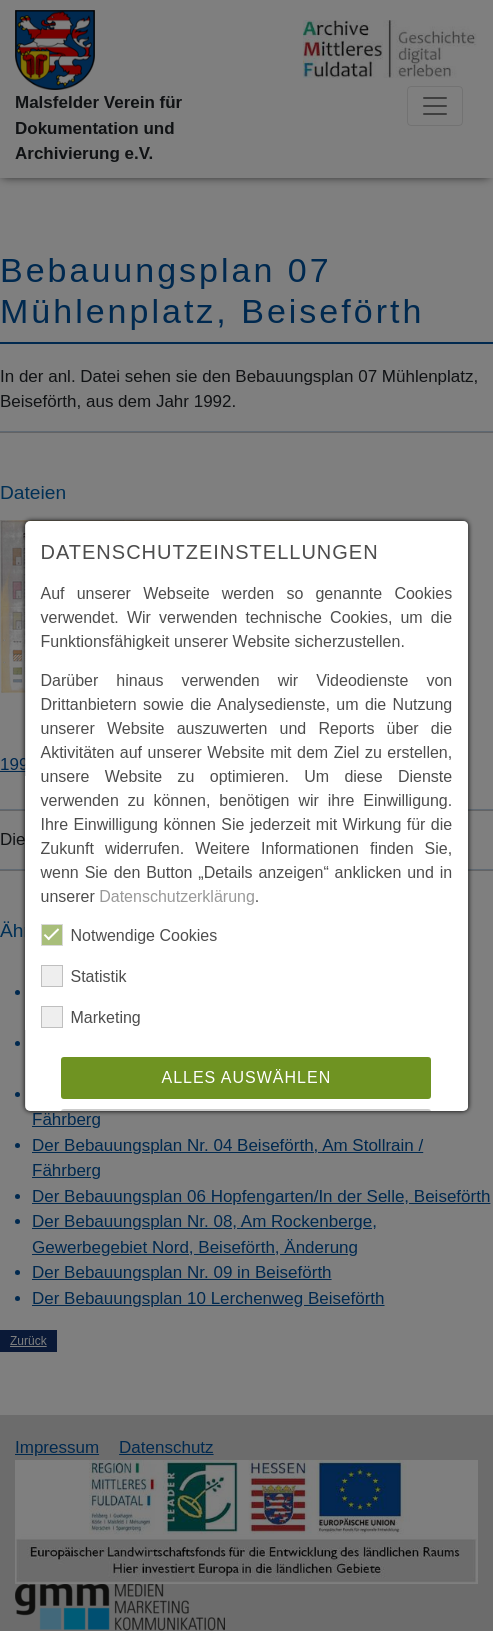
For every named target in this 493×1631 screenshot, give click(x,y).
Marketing (91, 1017)
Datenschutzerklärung (177, 896)
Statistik (84, 976)
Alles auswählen (247, 1077)
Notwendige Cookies (129, 935)
